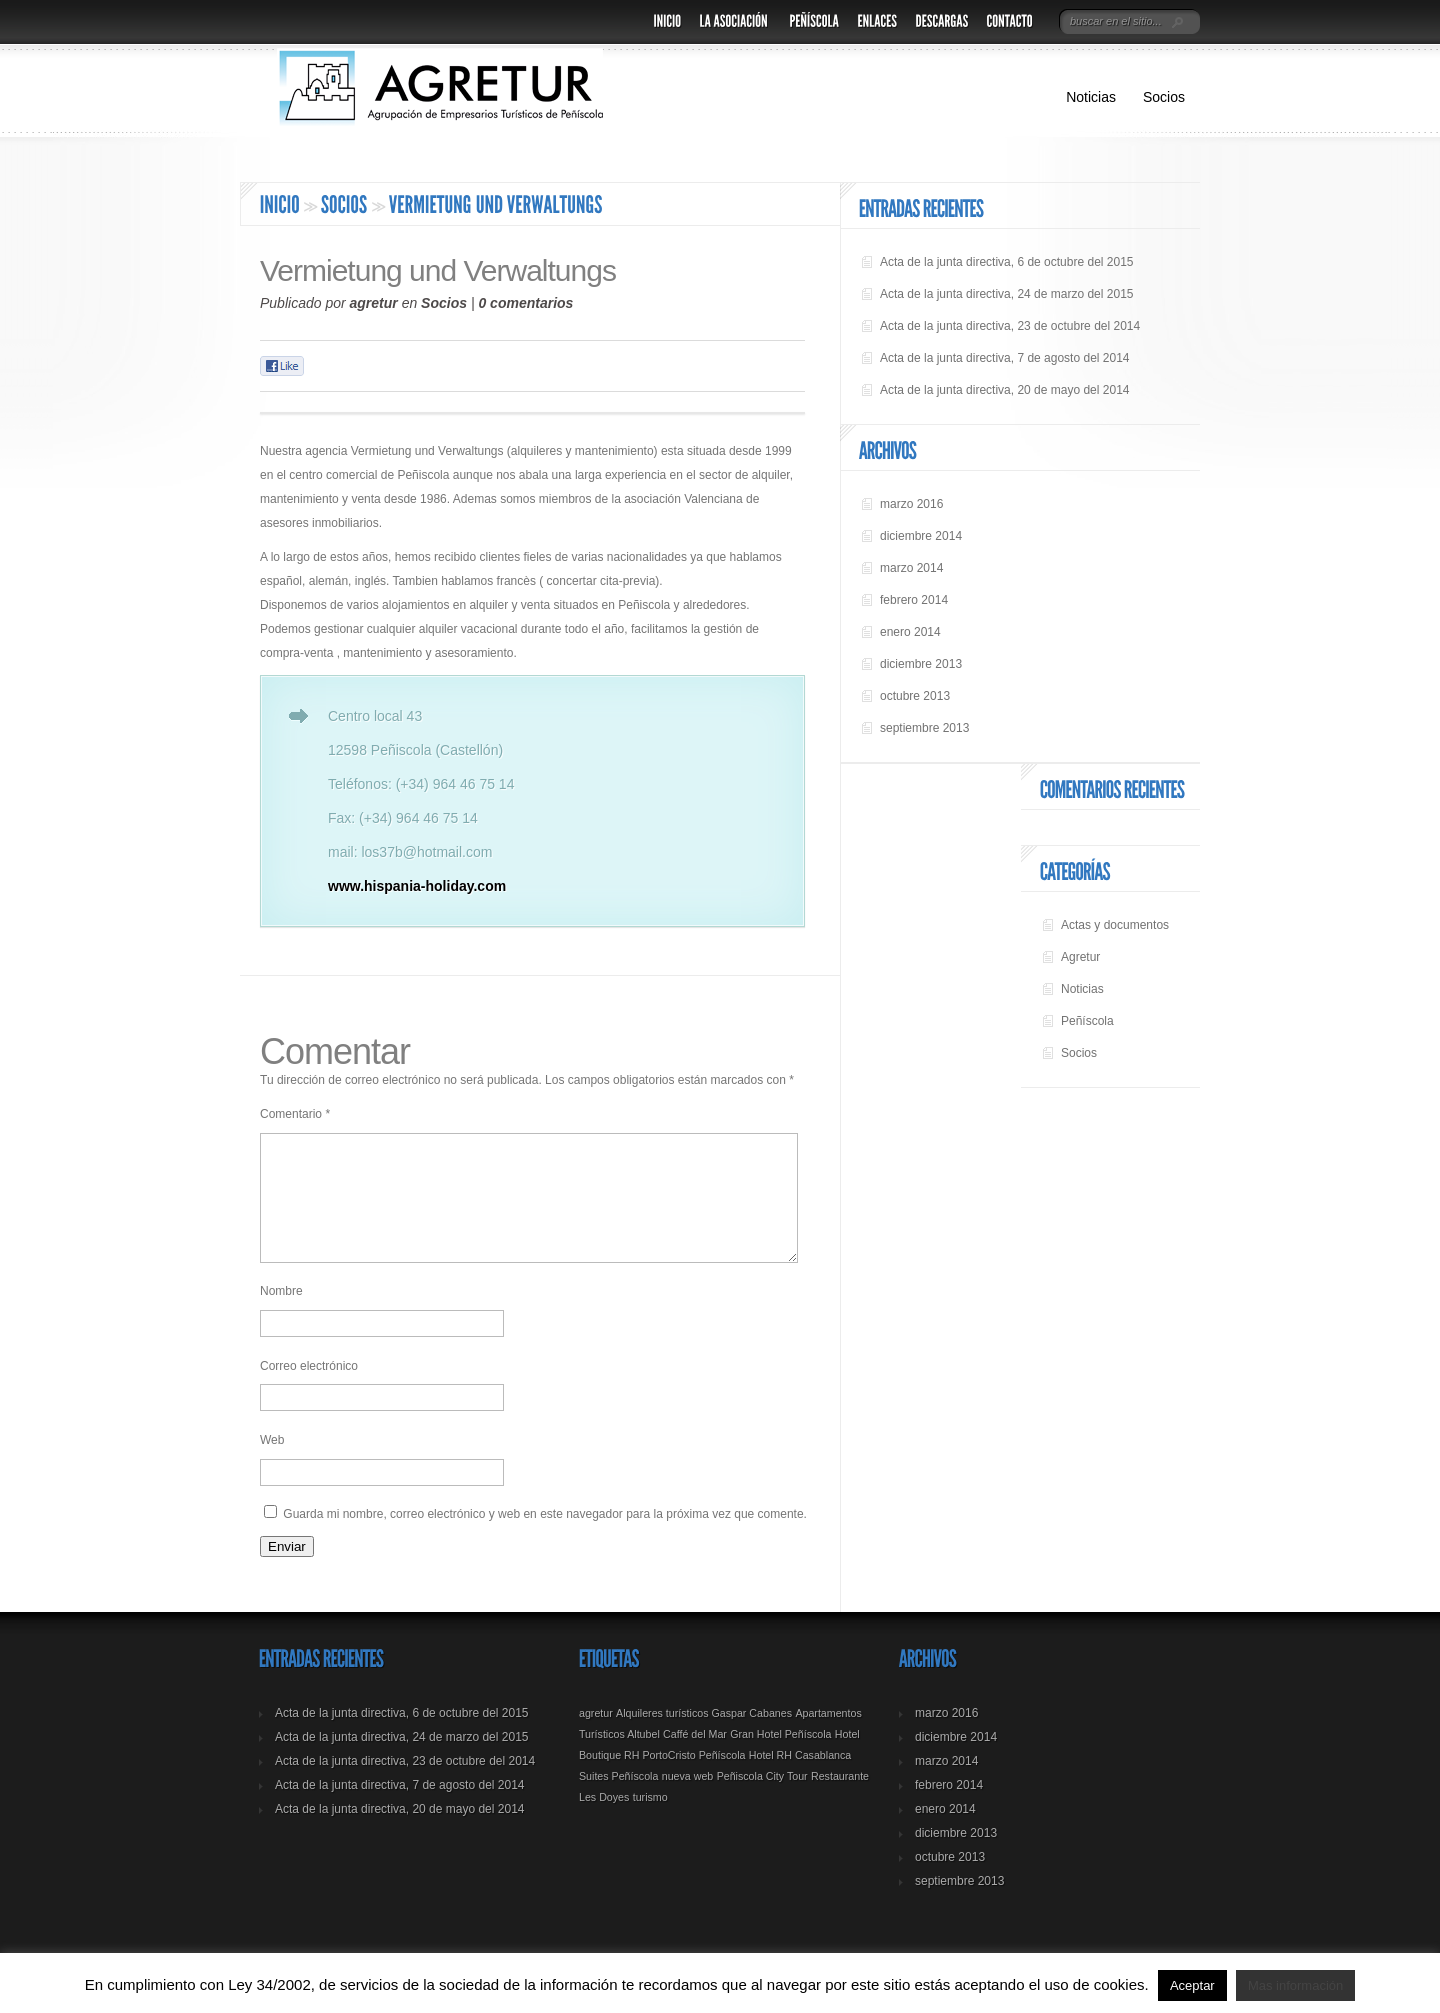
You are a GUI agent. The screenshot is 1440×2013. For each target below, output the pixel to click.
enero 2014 (910, 632)
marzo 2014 (911, 568)
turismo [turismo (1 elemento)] (650, 1821)
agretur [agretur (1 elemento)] (596, 1737)
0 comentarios (525, 303)
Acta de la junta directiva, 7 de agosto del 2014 (1005, 358)
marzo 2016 (911, 504)
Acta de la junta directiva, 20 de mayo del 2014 (1005, 390)
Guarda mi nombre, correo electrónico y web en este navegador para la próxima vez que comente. (545, 1538)
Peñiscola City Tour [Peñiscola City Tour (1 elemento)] (762, 1800)
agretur (374, 303)
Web (272, 1464)
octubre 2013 (915, 696)
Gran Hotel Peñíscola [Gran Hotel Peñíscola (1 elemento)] (780, 1758)
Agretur (1080, 957)
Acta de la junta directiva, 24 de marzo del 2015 (1007, 294)
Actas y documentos (1115, 925)
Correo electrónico (309, 1390)
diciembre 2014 (921, 536)
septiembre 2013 (924, 728)
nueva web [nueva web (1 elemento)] (688, 1800)
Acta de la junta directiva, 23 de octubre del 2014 (1010, 326)
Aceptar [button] (1192, 1985)
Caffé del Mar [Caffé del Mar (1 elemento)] (695, 1758)
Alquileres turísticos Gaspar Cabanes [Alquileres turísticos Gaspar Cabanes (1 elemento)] (704, 1737)
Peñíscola (1087, 1021)
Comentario (295, 1114)
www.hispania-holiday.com (417, 886)
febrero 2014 (914, 600)
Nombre (281, 1315)
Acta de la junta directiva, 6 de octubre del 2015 (1007, 262)
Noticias (1091, 97)
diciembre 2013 (921, 664)
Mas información (1295, 1985)
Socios (1164, 97)
